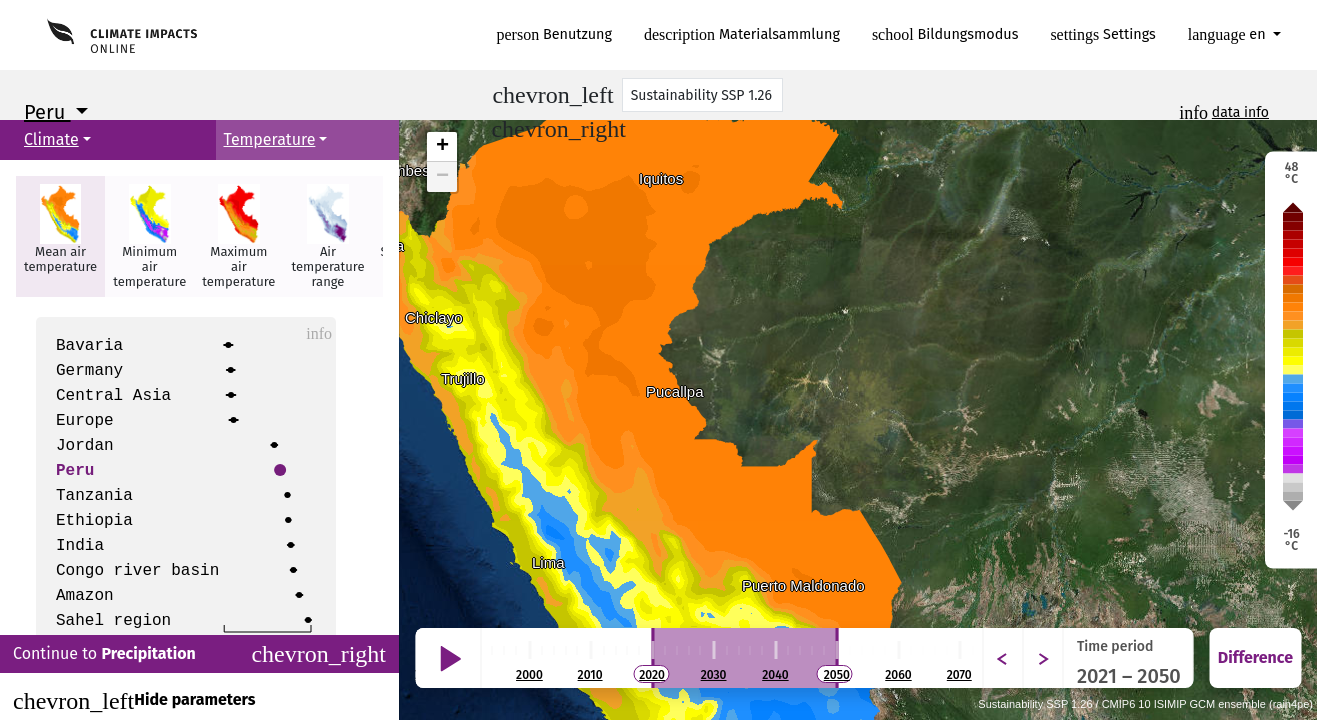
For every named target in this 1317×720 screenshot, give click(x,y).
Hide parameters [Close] (134, 701)
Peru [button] (47, 112)
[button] (60, 236)
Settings (1102, 34)
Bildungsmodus (945, 34)
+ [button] (442, 147)
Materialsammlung (742, 34)
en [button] (1229, 34)
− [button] (442, 177)
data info (1240, 112)
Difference (1255, 657)
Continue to (199, 654)
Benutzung (555, 34)
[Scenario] (703, 95)
